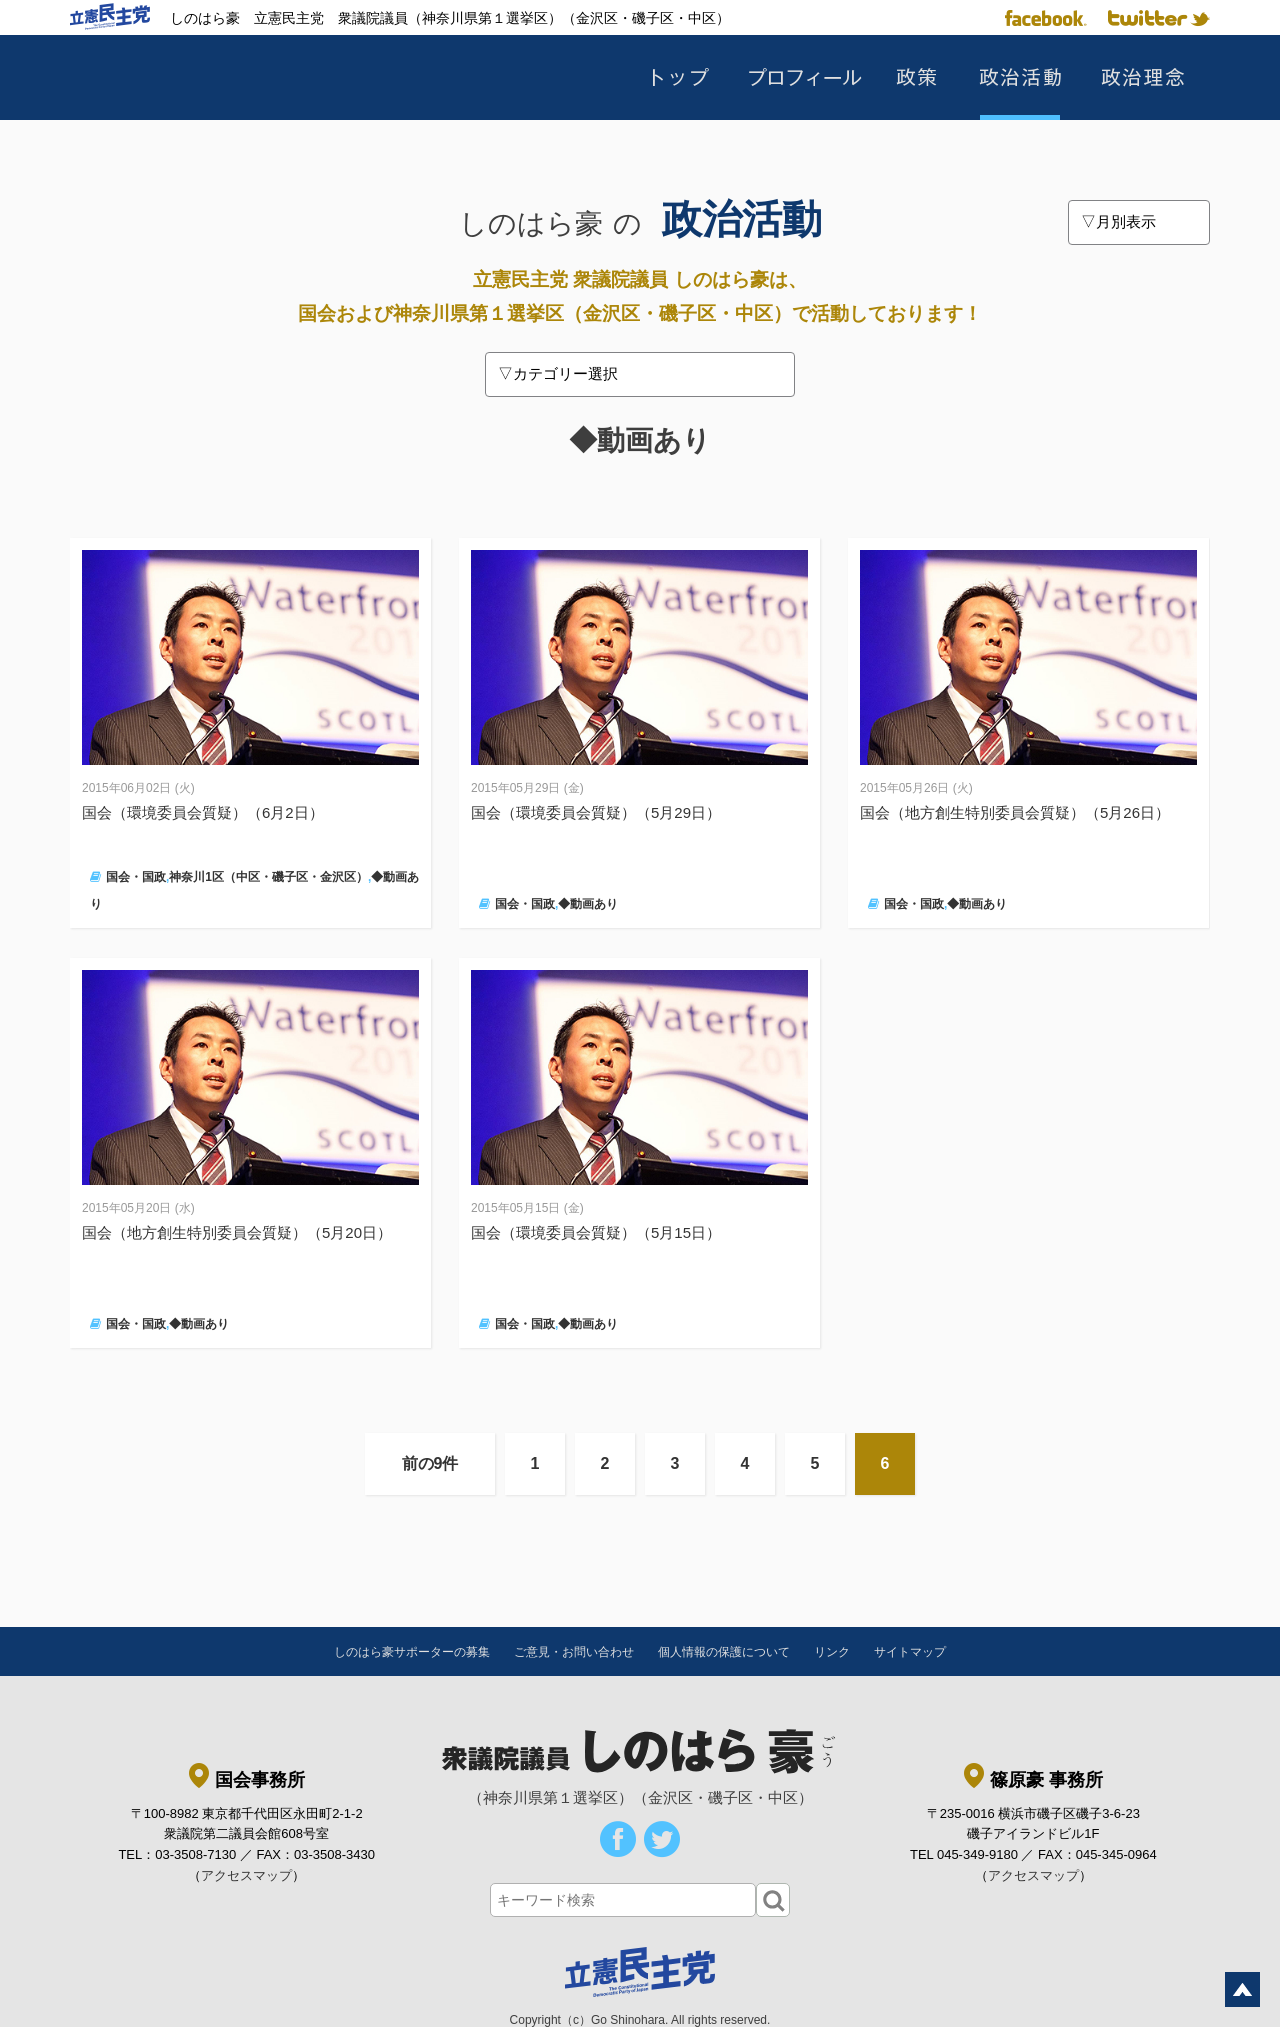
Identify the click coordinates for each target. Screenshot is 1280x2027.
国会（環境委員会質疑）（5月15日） (596, 1232)
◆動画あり (588, 904)
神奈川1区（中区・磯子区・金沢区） (268, 877)
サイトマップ (910, 1652)
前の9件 (430, 1463)
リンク (832, 1652)
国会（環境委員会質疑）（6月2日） (210, 812)
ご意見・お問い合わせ (574, 1652)
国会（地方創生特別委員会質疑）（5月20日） (237, 1232)
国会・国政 (136, 877)
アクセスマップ (246, 1875)
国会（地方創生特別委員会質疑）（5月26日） (1015, 812)
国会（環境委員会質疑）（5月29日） (596, 812)
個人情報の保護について (724, 1652)
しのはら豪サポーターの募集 (412, 1652)
